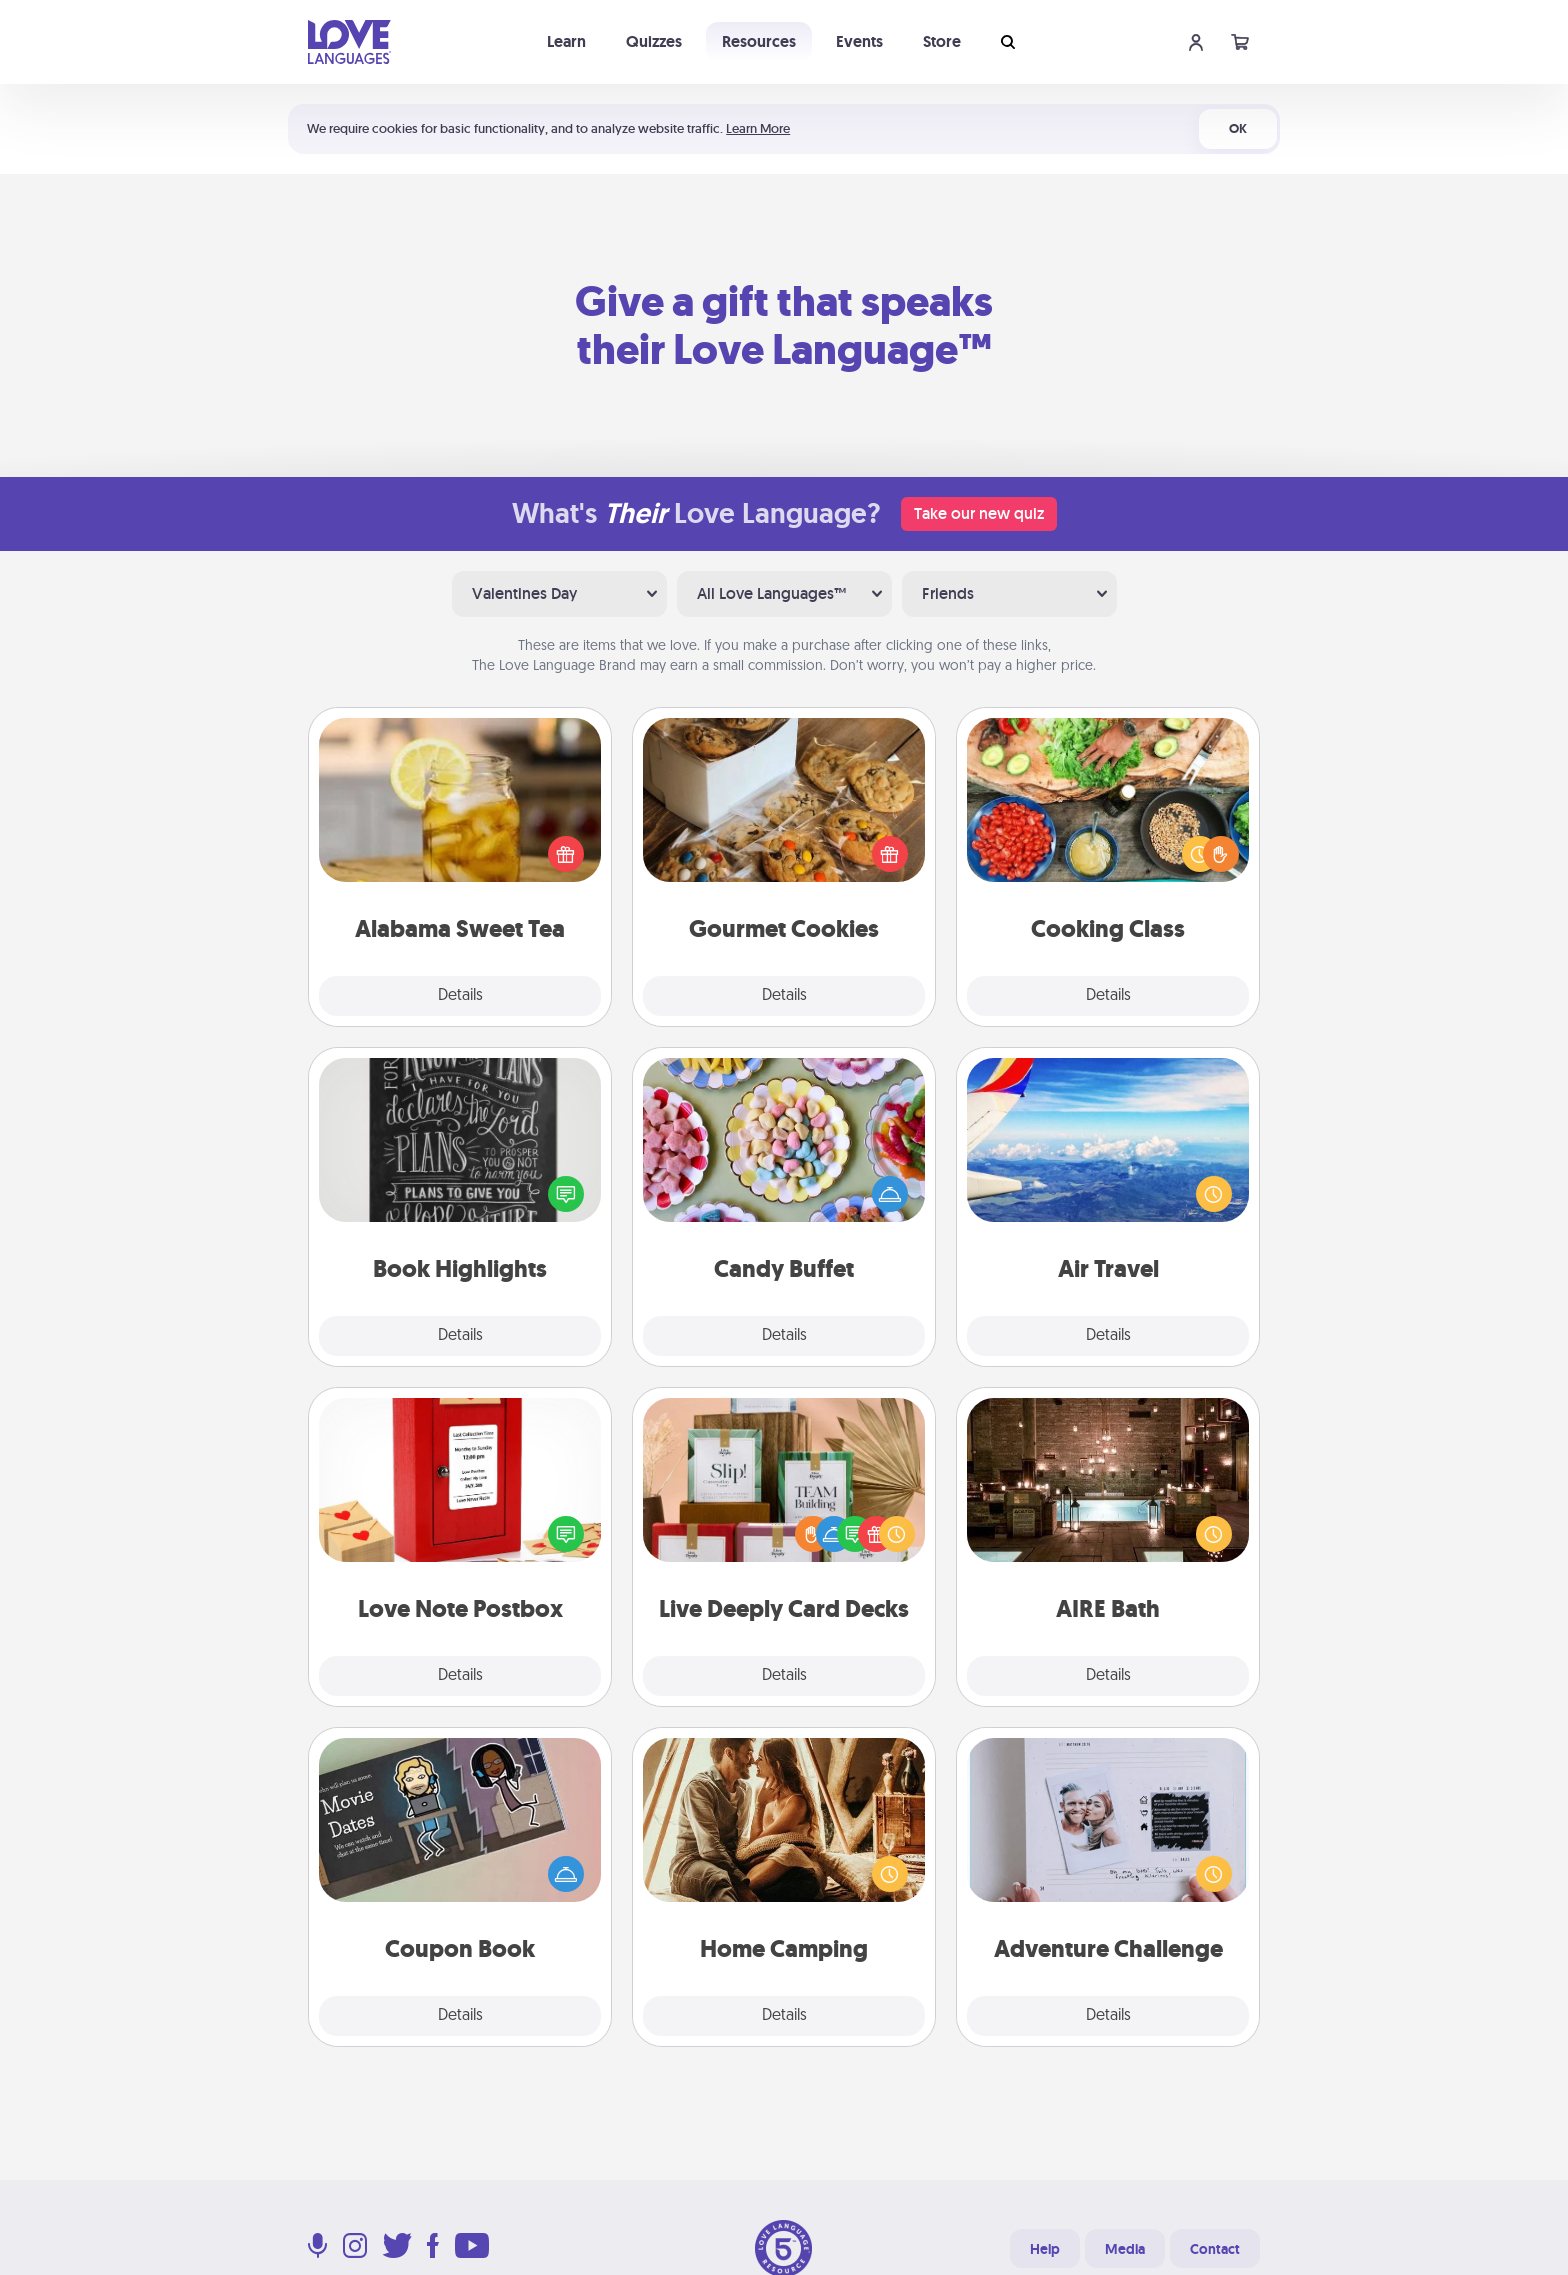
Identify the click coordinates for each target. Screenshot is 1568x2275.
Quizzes (654, 41)
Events (859, 41)
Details (460, 996)
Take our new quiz (979, 513)
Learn (566, 41)
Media (1125, 2249)
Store (942, 41)
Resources (759, 41)
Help (1045, 2249)
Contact (1215, 2249)
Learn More (758, 128)
